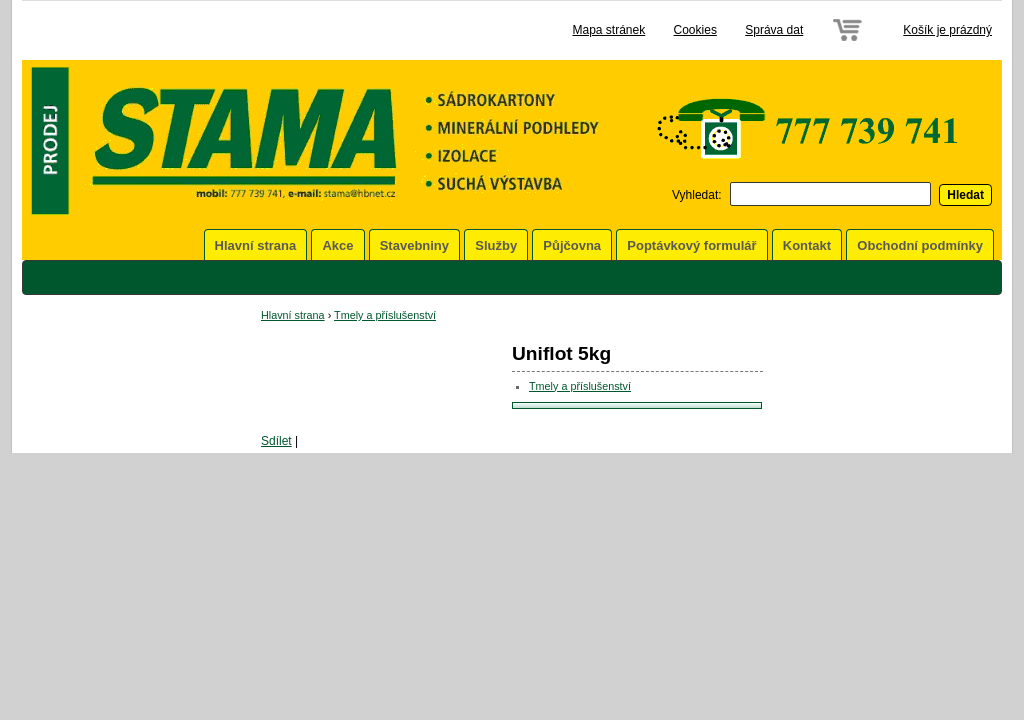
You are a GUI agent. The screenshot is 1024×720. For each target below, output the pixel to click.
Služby (496, 245)
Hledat (965, 195)
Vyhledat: (697, 195)
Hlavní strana (256, 245)
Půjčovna (572, 245)
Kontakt (807, 245)
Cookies (695, 30)
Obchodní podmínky (920, 245)
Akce (337, 245)
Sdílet (276, 441)
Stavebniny (414, 245)
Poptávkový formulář (691, 245)
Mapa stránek (608, 30)
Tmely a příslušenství (385, 315)
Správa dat (774, 30)
